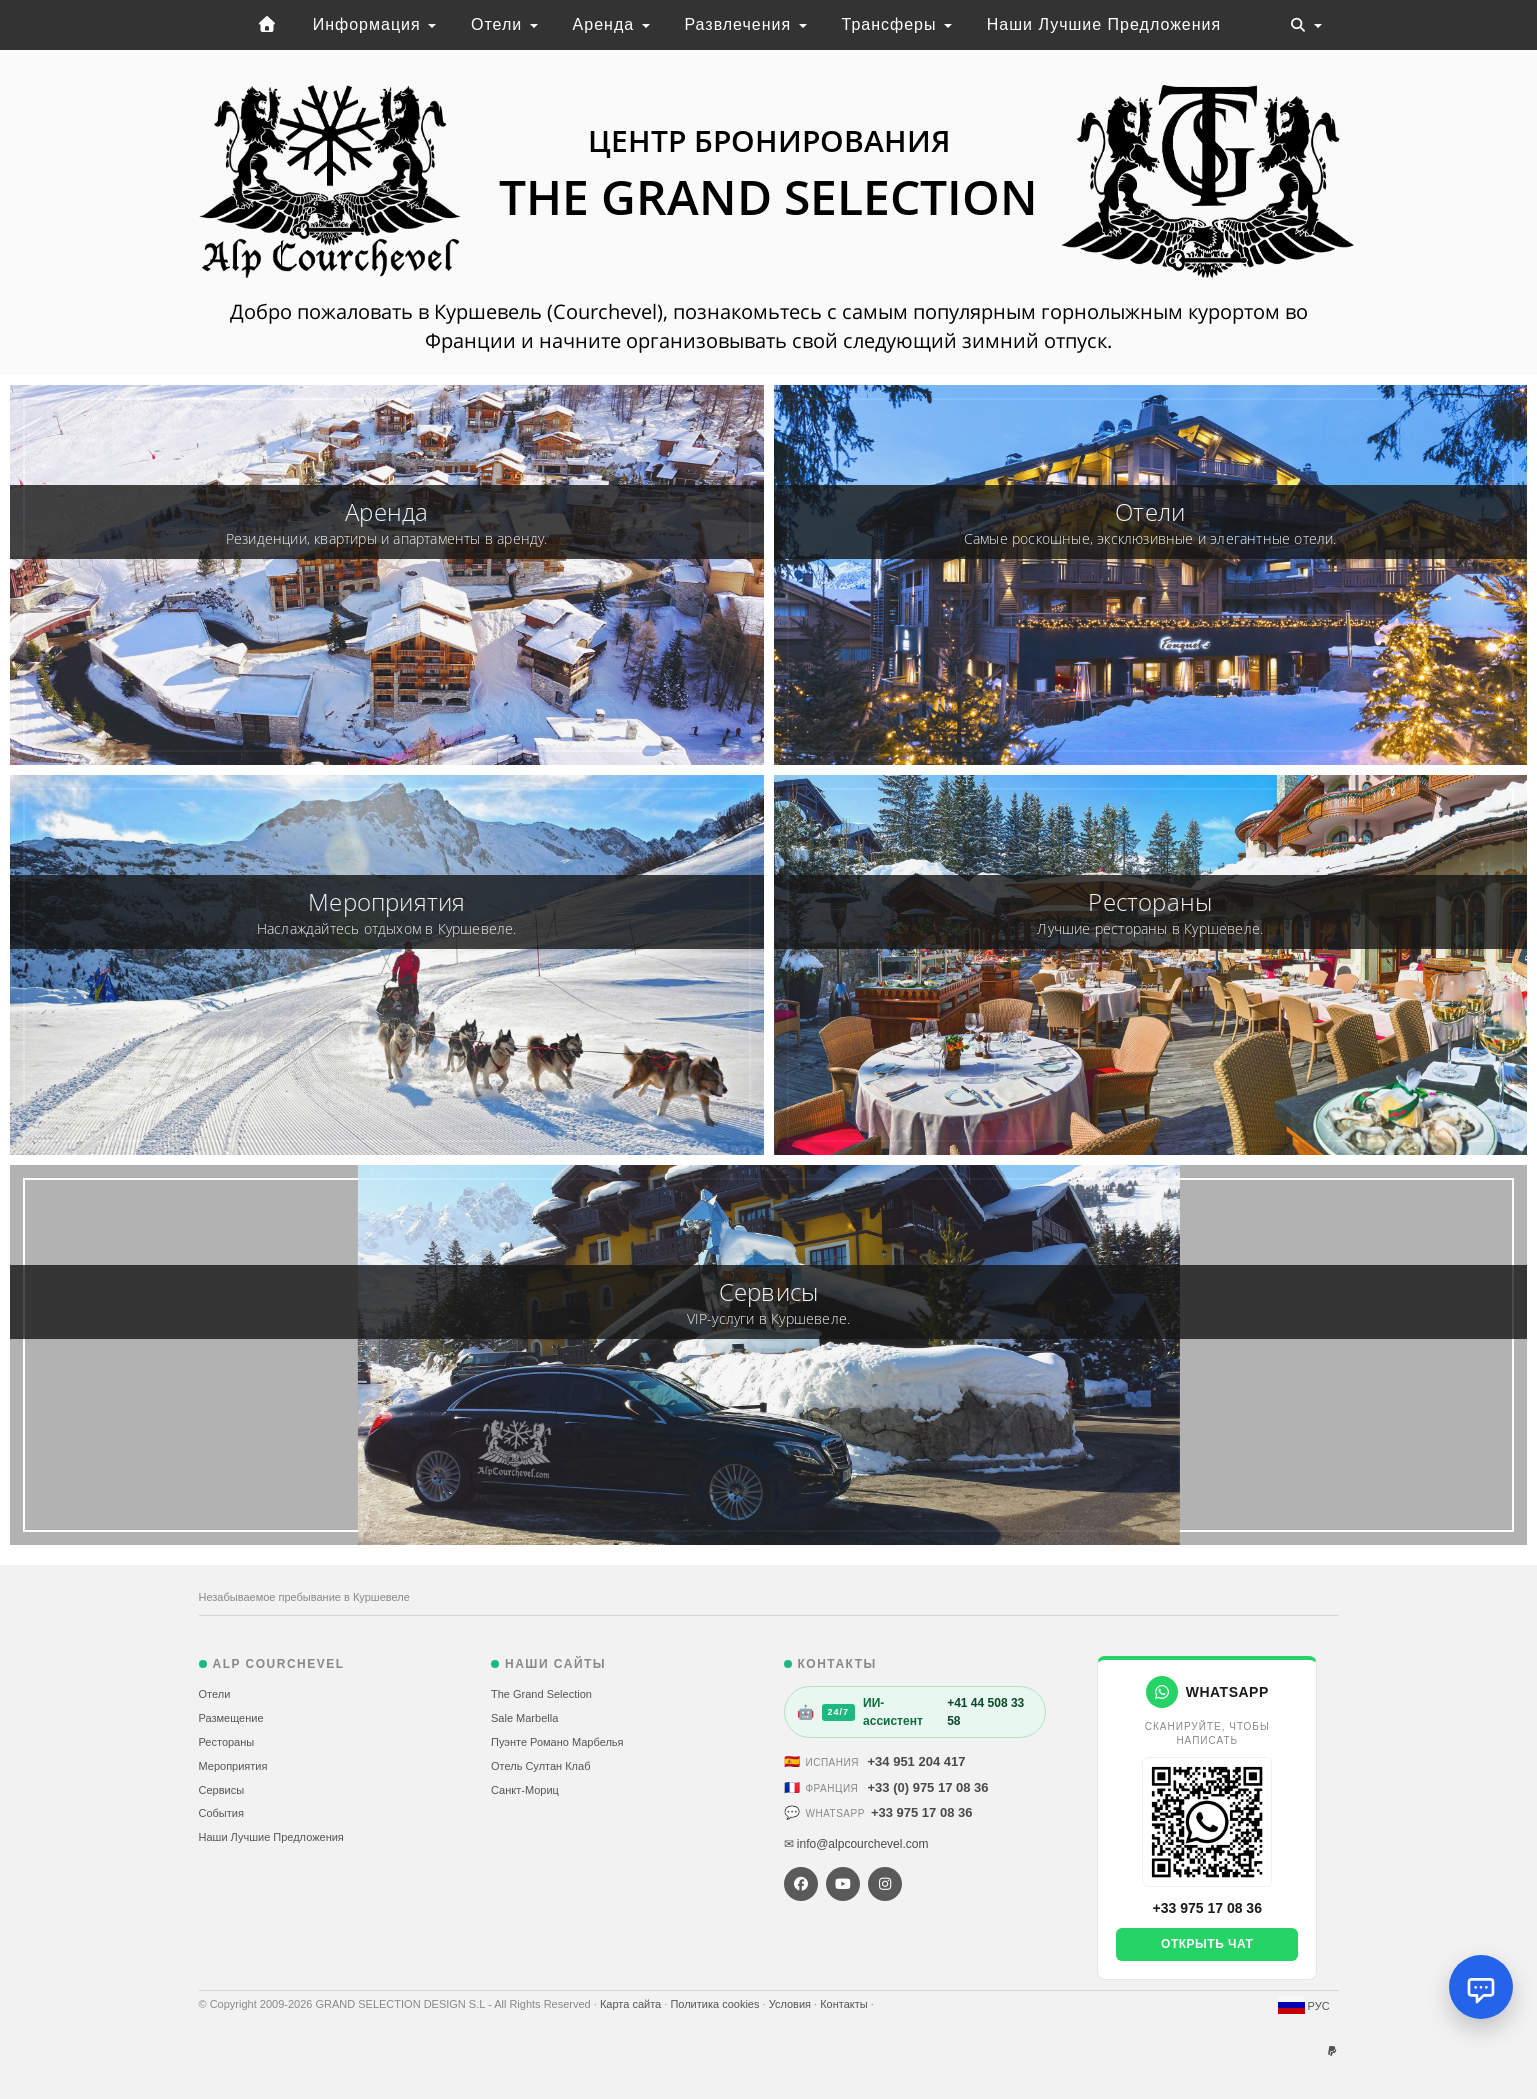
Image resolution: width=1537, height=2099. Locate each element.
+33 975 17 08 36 (922, 1812)
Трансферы (897, 24)
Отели (504, 24)
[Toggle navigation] (1306, 25)
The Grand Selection (541, 1694)
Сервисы (222, 1790)
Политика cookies (716, 2004)
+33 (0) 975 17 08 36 (928, 1787)
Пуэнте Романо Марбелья (557, 1742)
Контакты (845, 2004)
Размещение (231, 1718)
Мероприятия (233, 1766)
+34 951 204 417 (917, 1761)
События (221, 1813)
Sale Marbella (524, 1718)
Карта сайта (632, 2004)
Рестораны (227, 1742)
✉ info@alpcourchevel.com (856, 1844)
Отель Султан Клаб (540, 1766)
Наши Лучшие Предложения (1104, 24)
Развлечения (745, 24)
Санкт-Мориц (525, 1790)
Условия (791, 2004)
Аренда (611, 24)
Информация (374, 24)
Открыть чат (1207, 1944)
